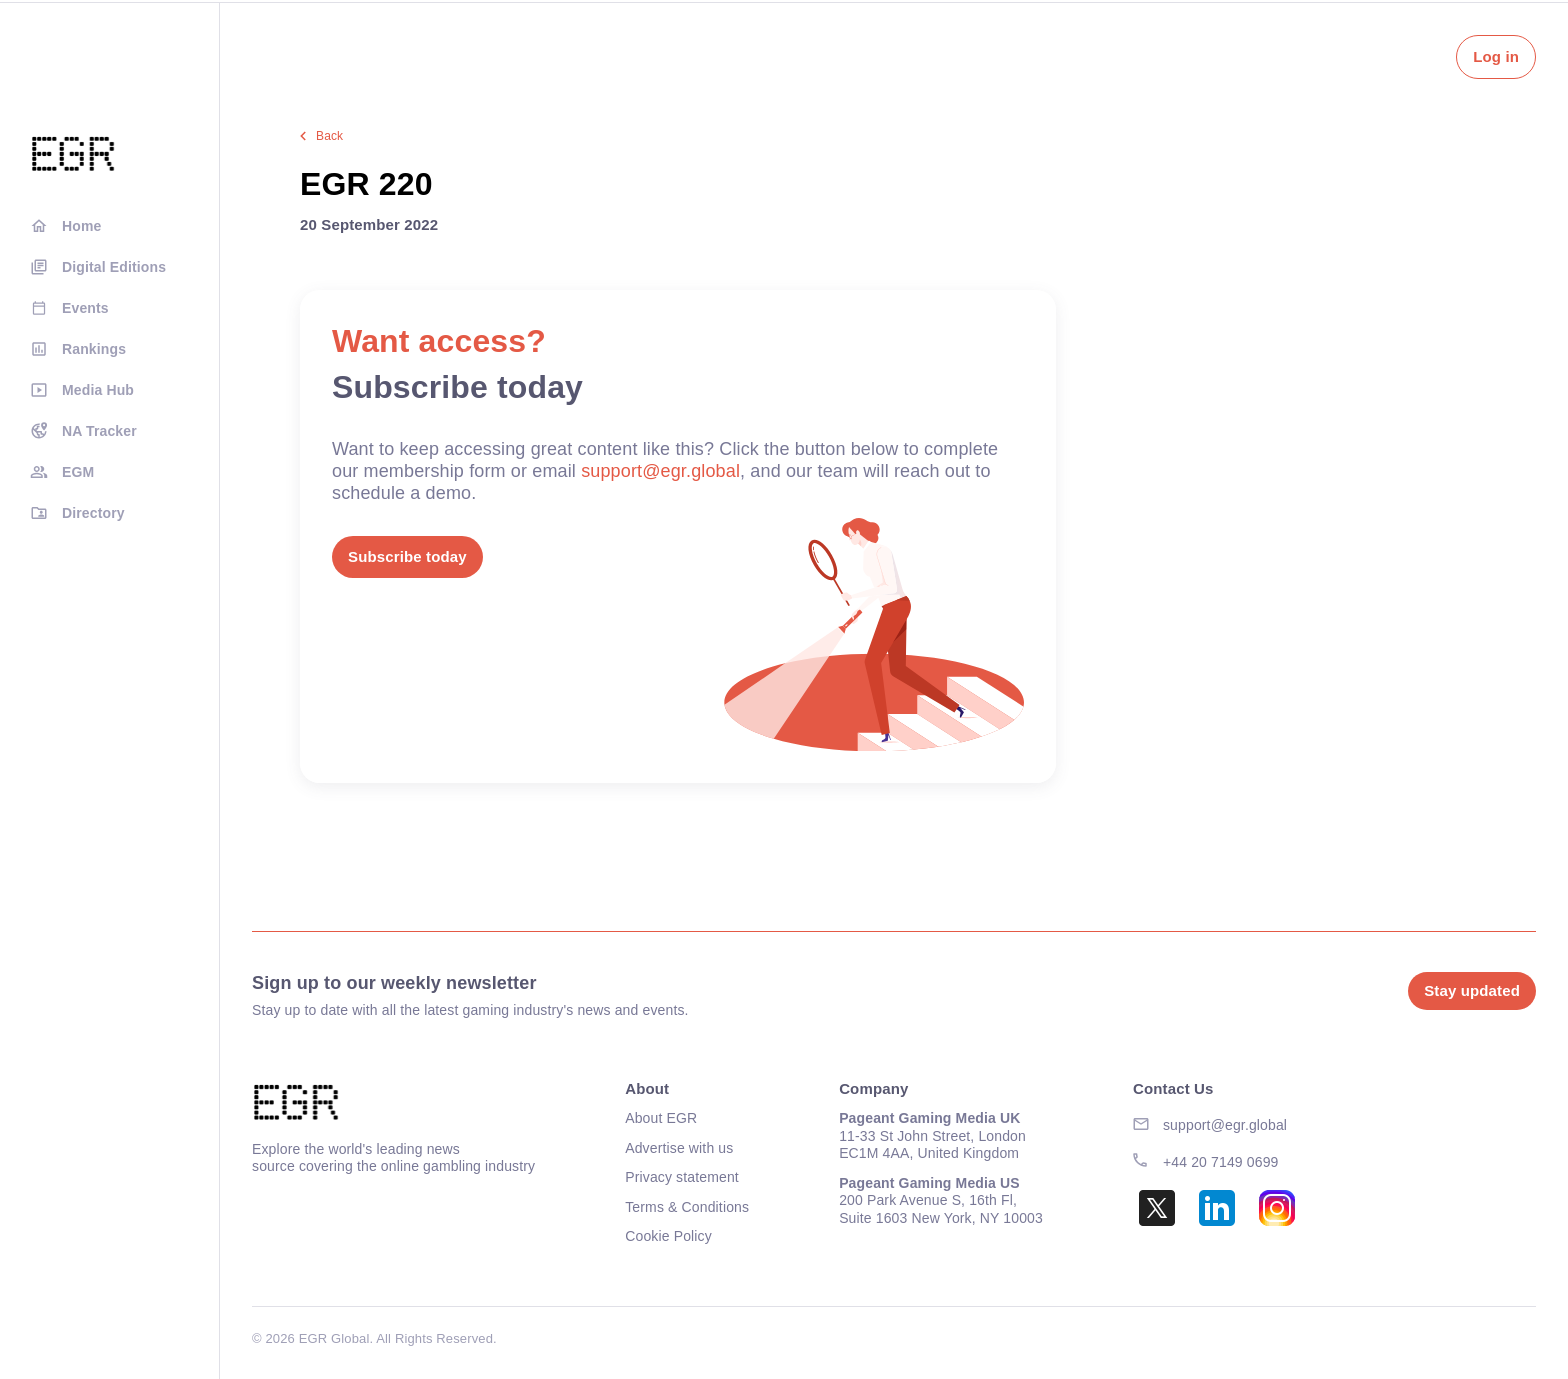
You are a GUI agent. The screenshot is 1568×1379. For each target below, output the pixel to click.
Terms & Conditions (687, 1207)
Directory (93, 513)
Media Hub (98, 390)
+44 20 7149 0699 (1221, 1162)
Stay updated (1472, 990)
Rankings (94, 349)
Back (329, 136)
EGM (78, 472)
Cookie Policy (668, 1236)
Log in (1496, 56)
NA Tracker (99, 431)
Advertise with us (679, 1148)
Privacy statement (682, 1177)
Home (81, 226)
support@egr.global (660, 471)
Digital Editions (114, 267)
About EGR (661, 1118)
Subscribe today (407, 556)
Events (85, 308)
